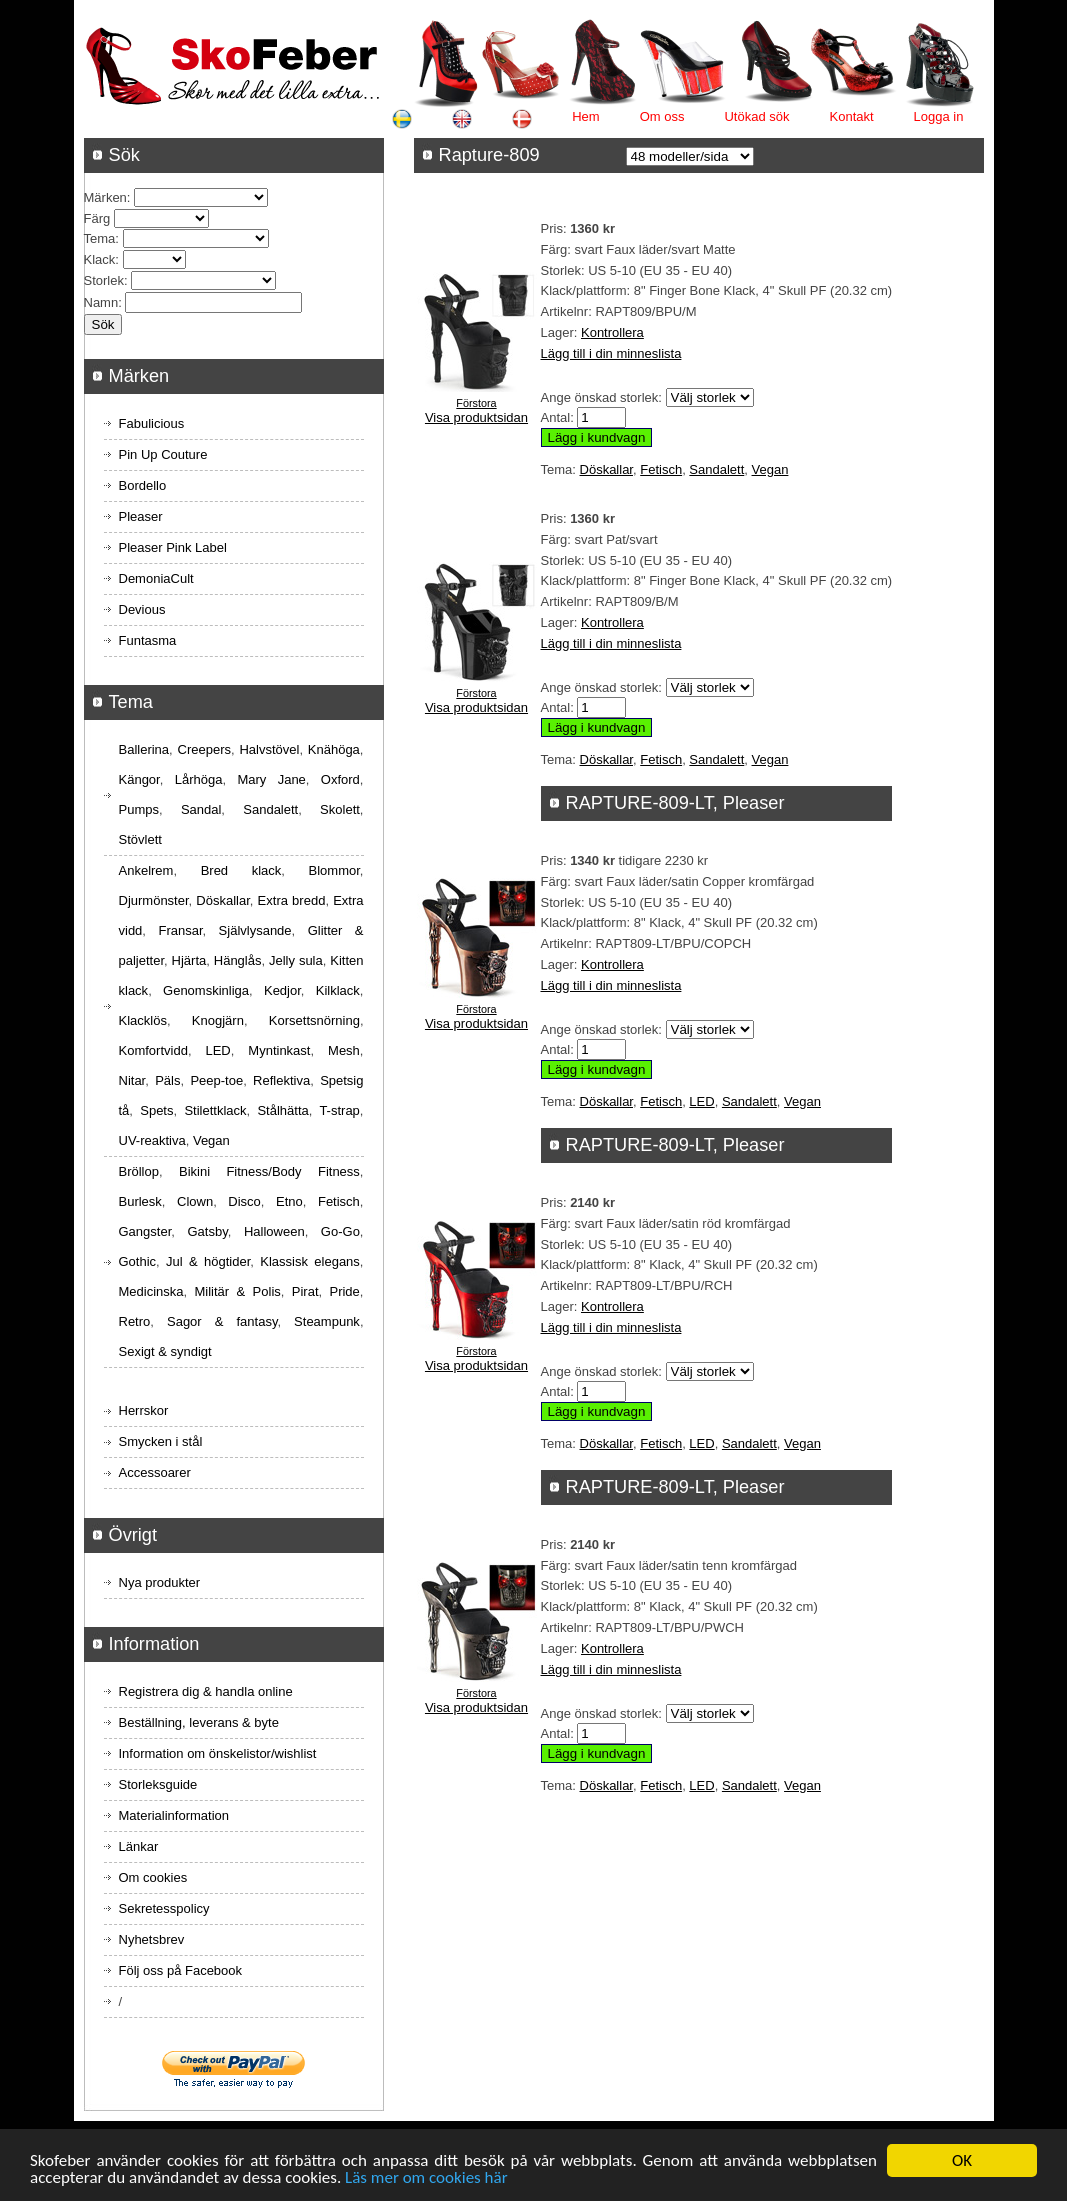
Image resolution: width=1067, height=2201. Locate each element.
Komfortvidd (153, 1050)
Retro (135, 1321)
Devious (142, 609)
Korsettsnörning (314, 1020)
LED (701, 1101)
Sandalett (716, 469)
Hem (585, 116)
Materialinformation (174, 1815)
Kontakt (852, 116)
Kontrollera (612, 332)
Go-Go (340, 1231)
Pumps (139, 809)
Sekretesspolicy (164, 1908)
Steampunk (327, 1321)
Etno (289, 1201)
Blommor (334, 870)
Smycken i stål (161, 1441)
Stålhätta (282, 1110)
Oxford (340, 779)
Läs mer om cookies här (426, 2179)
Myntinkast (279, 1050)
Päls (167, 1080)
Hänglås (238, 960)
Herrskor (144, 1410)
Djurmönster (154, 900)
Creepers (204, 749)
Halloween (274, 1231)
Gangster (145, 1231)
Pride (344, 1291)
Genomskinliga (206, 990)
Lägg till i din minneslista (611, 353)
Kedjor (282, 990)
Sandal (201, 809)
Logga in (939, 116)
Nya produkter (160, 1582)
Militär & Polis (238, 1291)
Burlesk (140, 1201)
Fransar (180, 930)
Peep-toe (216, 1080)
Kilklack (338, 990)
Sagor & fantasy (222, 1321)
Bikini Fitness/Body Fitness (269, 1171)
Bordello (143, 485)
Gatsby (207, 1231)
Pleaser (141, 516)
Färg (97, 218)
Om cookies (153, 1877)
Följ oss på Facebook (181, 1970)
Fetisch (661, 469)
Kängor (139, 779)
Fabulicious (152, 423)
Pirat (305, 1291)
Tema (100, 238)
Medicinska (151, 1291)
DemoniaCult (156, 578)
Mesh (344, 1050)
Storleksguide (158, 1784)
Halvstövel (269, 749)
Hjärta (189, 960)
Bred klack (241, 870)
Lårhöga (199, 779)
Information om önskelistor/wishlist (218, 1753)
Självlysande (255, 930)
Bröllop (139, 1171)
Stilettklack (215, 1110)
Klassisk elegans (310, 1261)
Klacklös (143, 1020)
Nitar (132, 1080)
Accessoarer (155, 1472)
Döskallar (606, 469)
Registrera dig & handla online (206, 1691)
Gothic (138, 1261)
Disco (244, 1201)
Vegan (770, 469)
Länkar (139, 1846)
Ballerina (144, 749)
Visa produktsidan (476, 417)
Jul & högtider (208, 1261)
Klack (100, 259)
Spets (156, 1110)
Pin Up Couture (163, 454)
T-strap (339, 1110)
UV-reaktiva (152, 1140)
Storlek (104, 280)
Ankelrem (146, 870)
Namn (101, 302)
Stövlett (140, 839)
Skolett (340, 809)
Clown (195, 1201)
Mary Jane (271, 779)
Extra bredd (292, 900)
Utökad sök (756, 116)
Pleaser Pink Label (173, 547)
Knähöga (334, 749)
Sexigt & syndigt (165, 1351)
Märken (105, 197)
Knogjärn (218, 1020)
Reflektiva (281, 1080)
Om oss (662, 116)
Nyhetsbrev (152, 1939)
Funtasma (148, 640)
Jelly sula (296, 960)
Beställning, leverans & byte (199, 1722)
